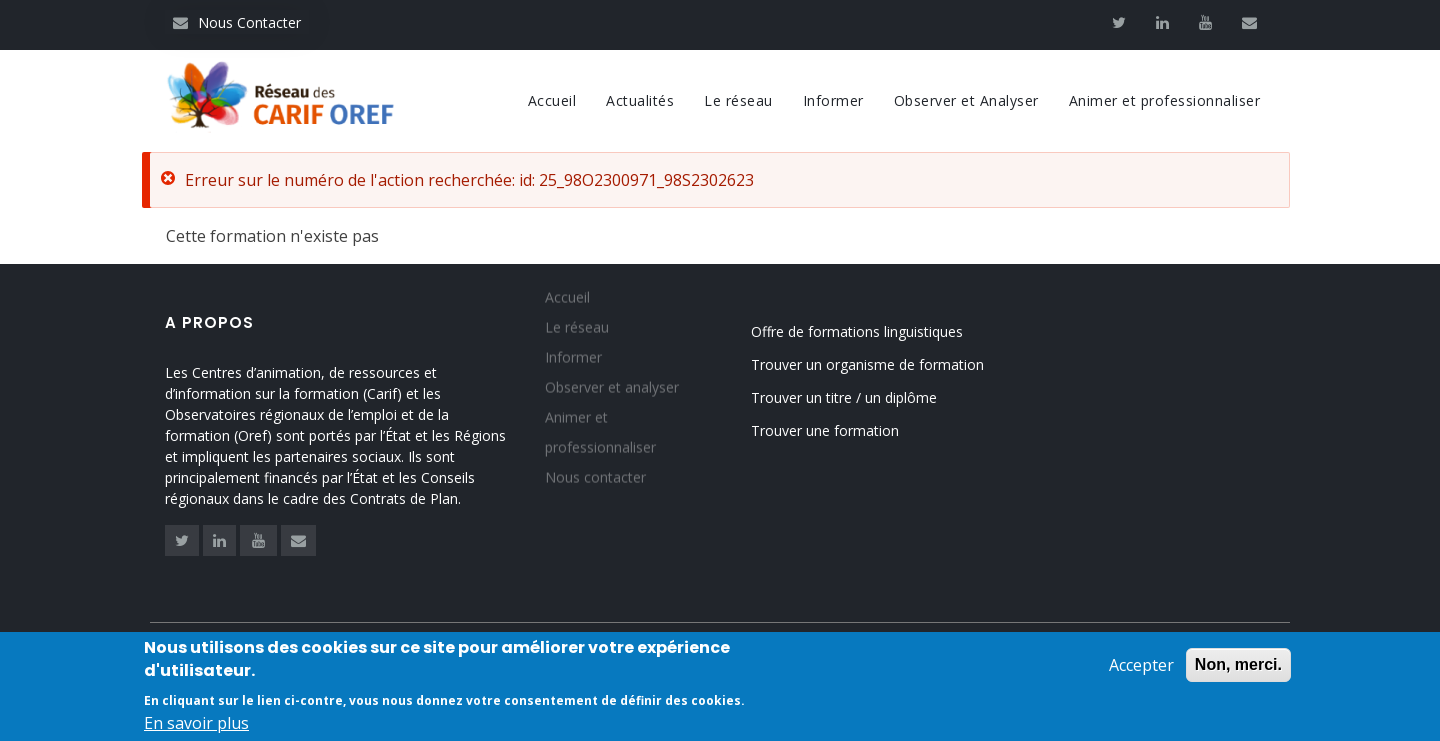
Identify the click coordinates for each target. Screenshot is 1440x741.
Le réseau (738, 100)
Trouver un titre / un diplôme (844, 397)
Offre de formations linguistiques (857, 331)
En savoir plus (196, 727)
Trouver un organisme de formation (867, 364)
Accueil (552, 100)
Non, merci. (1238, 668)
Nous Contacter (237, 22)
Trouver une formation (825, 430)
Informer (833, 100)
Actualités (640, 100)
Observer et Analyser (966, 100)
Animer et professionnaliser (1165, 100)
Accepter (1141, 669)
